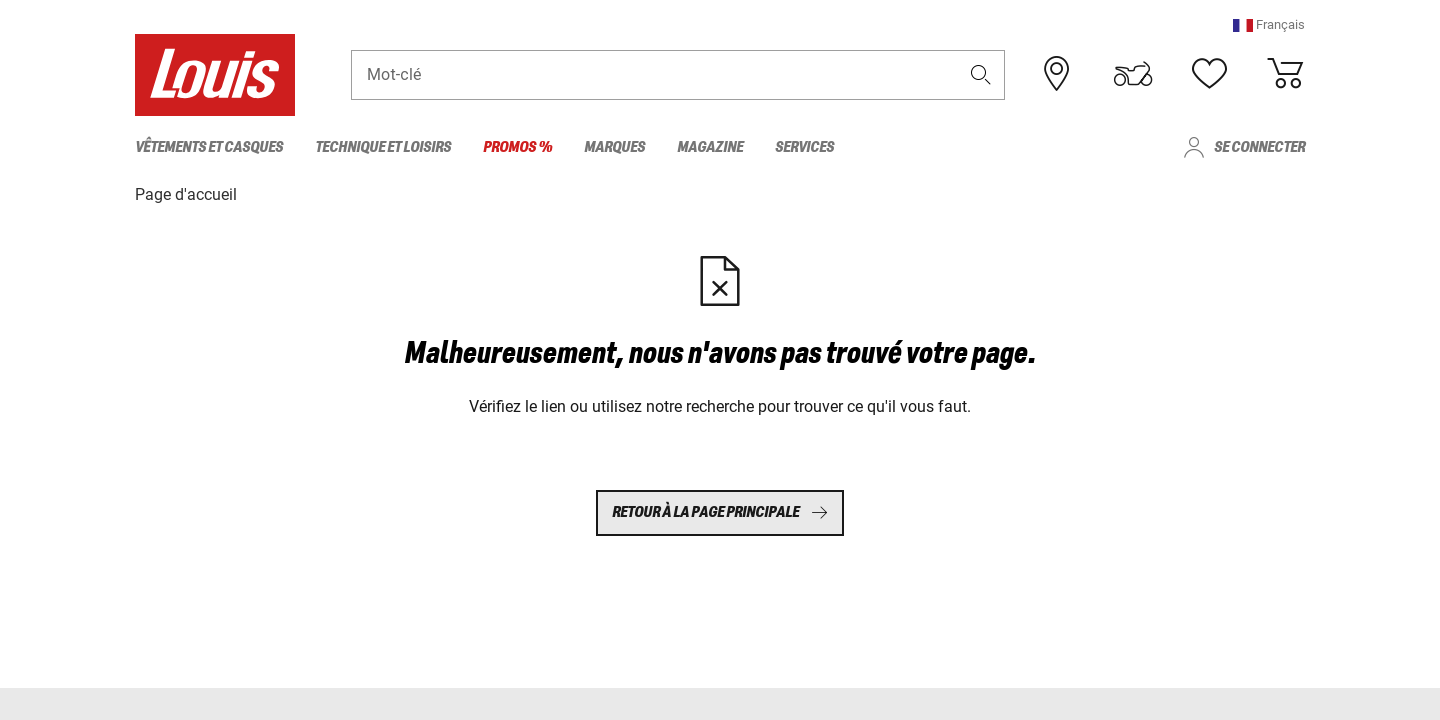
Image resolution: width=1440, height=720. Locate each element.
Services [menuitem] (804, 147)
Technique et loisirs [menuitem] (383, 147)
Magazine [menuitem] (710, 147)
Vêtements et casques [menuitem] (209, 147)
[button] (1269, 24)
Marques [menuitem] (614, 147)
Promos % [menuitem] (517, 147)
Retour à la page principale (720, 512)
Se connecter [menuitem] (1259, 147)
